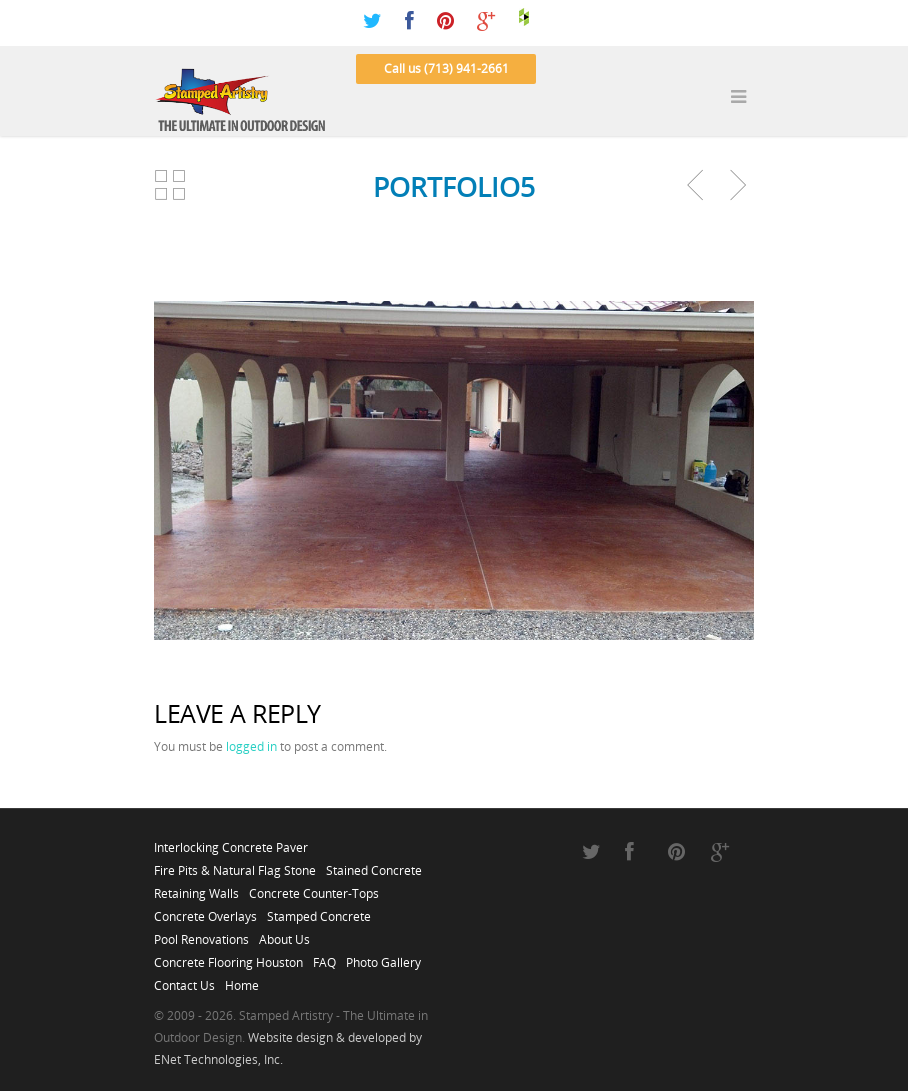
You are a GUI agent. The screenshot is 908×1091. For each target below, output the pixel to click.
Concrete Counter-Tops (314, 888)
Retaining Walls (196, 888)
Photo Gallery (383, 957)
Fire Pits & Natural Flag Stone (235, 865)
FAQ (324, 957)
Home (242, 980)
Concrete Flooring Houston (228, 957)
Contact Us (184, 980)
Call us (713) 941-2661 (446, 68)
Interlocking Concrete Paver (231, 842)
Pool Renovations (201, 934)
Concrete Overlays (205, 911)
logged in (251, 746)
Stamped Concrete (319, 911)
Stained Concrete (374, 865)
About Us (284, 934)
